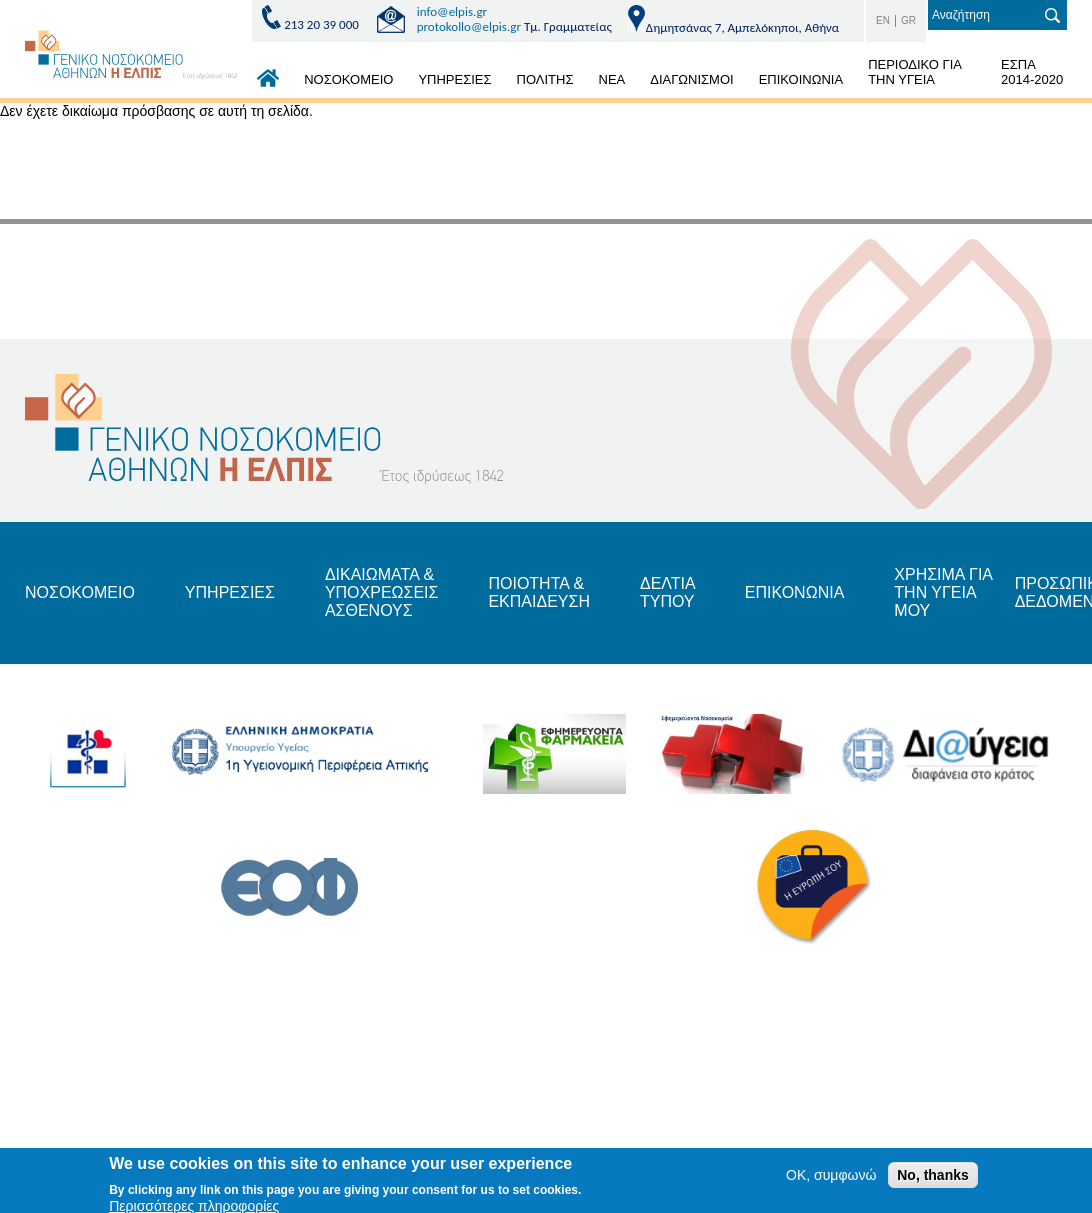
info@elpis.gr (452, 11)
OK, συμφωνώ (831, 1179)
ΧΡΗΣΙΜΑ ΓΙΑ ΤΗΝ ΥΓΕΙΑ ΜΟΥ (943, 593)
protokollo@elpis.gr (469, 26)
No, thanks (933, 1179)
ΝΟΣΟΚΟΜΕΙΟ (348, 79)
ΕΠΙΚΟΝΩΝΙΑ (794, 592)
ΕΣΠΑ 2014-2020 (1032, 72)
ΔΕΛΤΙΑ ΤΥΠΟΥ (667, 592)
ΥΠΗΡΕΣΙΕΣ (454, 79)
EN (883, 20)
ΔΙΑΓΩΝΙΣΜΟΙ (691, 79)
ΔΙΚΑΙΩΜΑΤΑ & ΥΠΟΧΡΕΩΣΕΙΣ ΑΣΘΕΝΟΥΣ (382, 593)
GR (908, 20)
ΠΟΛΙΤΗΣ (545, 79)
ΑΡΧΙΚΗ (268, 83)
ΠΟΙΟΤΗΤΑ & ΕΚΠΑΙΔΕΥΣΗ (539, 592)
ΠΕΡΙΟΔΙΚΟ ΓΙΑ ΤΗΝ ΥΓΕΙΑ (915, 72)
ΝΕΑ (612, 79)
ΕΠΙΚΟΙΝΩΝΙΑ (801, 79)
